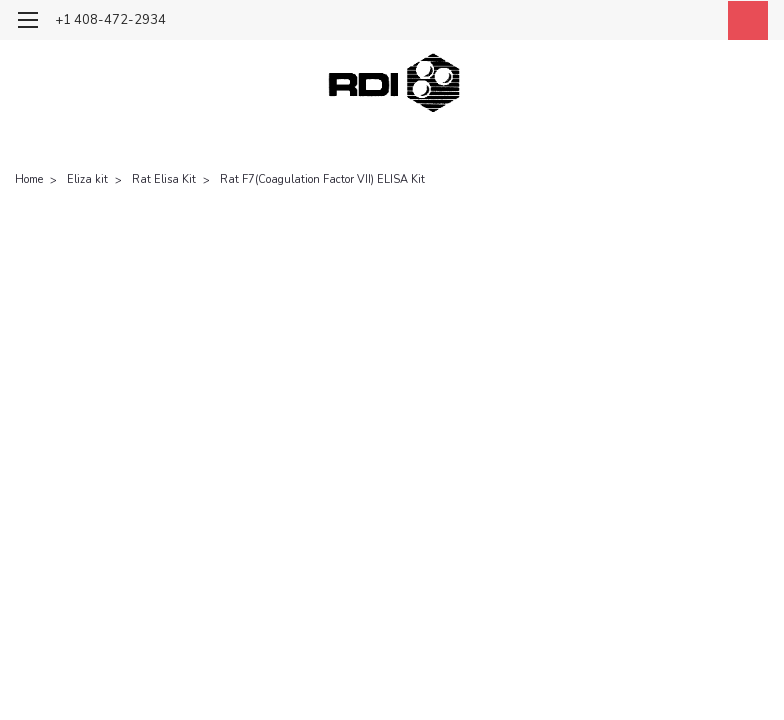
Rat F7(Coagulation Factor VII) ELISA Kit (322, 179)
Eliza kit (87, 179)
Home (29, 179)
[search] (653, 20)
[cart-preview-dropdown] (743, 20)
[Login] (698, 20)
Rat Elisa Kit (164, 179)
